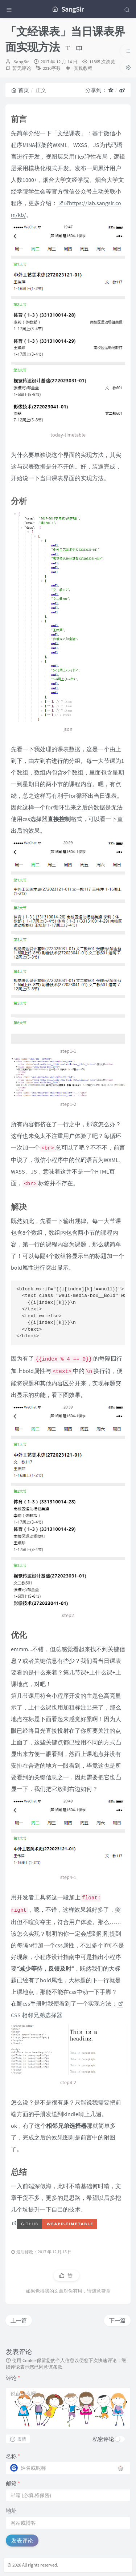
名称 (13, 2456)
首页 (20, 90)
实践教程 (83, 68)
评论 (13, 2377)
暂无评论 (21, 68)
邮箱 (13, 2483)
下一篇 (117, 2320)
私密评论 (103, 2439)
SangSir (21, 62)
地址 (11, 2510)
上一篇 (19, 2320)
